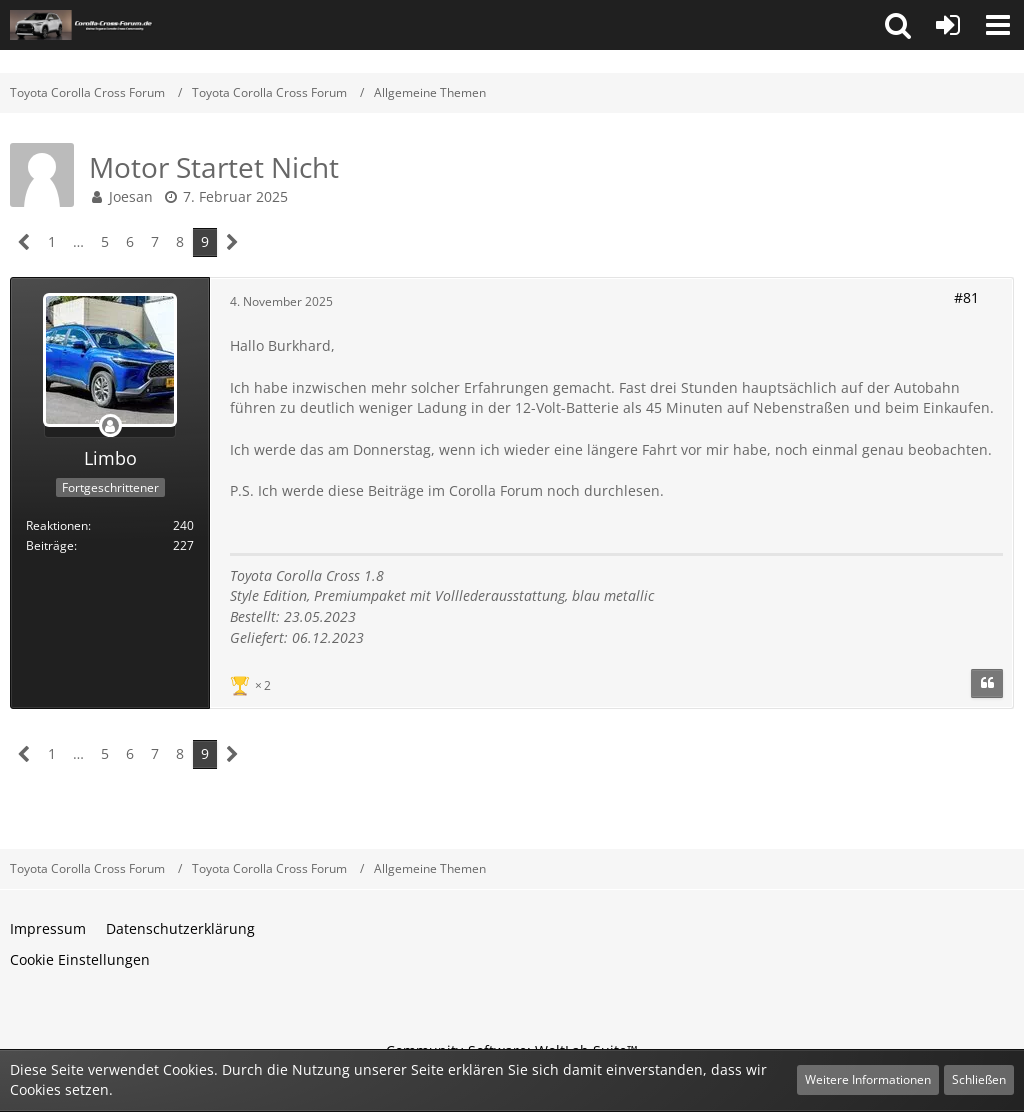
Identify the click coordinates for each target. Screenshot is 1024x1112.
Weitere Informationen (868, 1079)
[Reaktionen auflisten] (253, 683)
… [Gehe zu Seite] (78, 241)
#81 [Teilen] (966, 297)
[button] (898, 25)
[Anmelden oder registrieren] (948, 25)
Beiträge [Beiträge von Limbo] (50, 545)
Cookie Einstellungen (80, 959)
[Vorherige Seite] (24, 242)
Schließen (979, 1079)
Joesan (131, 196)
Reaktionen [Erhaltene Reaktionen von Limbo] (57, 525)
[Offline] (110, 426)
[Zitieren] (987, 684)
